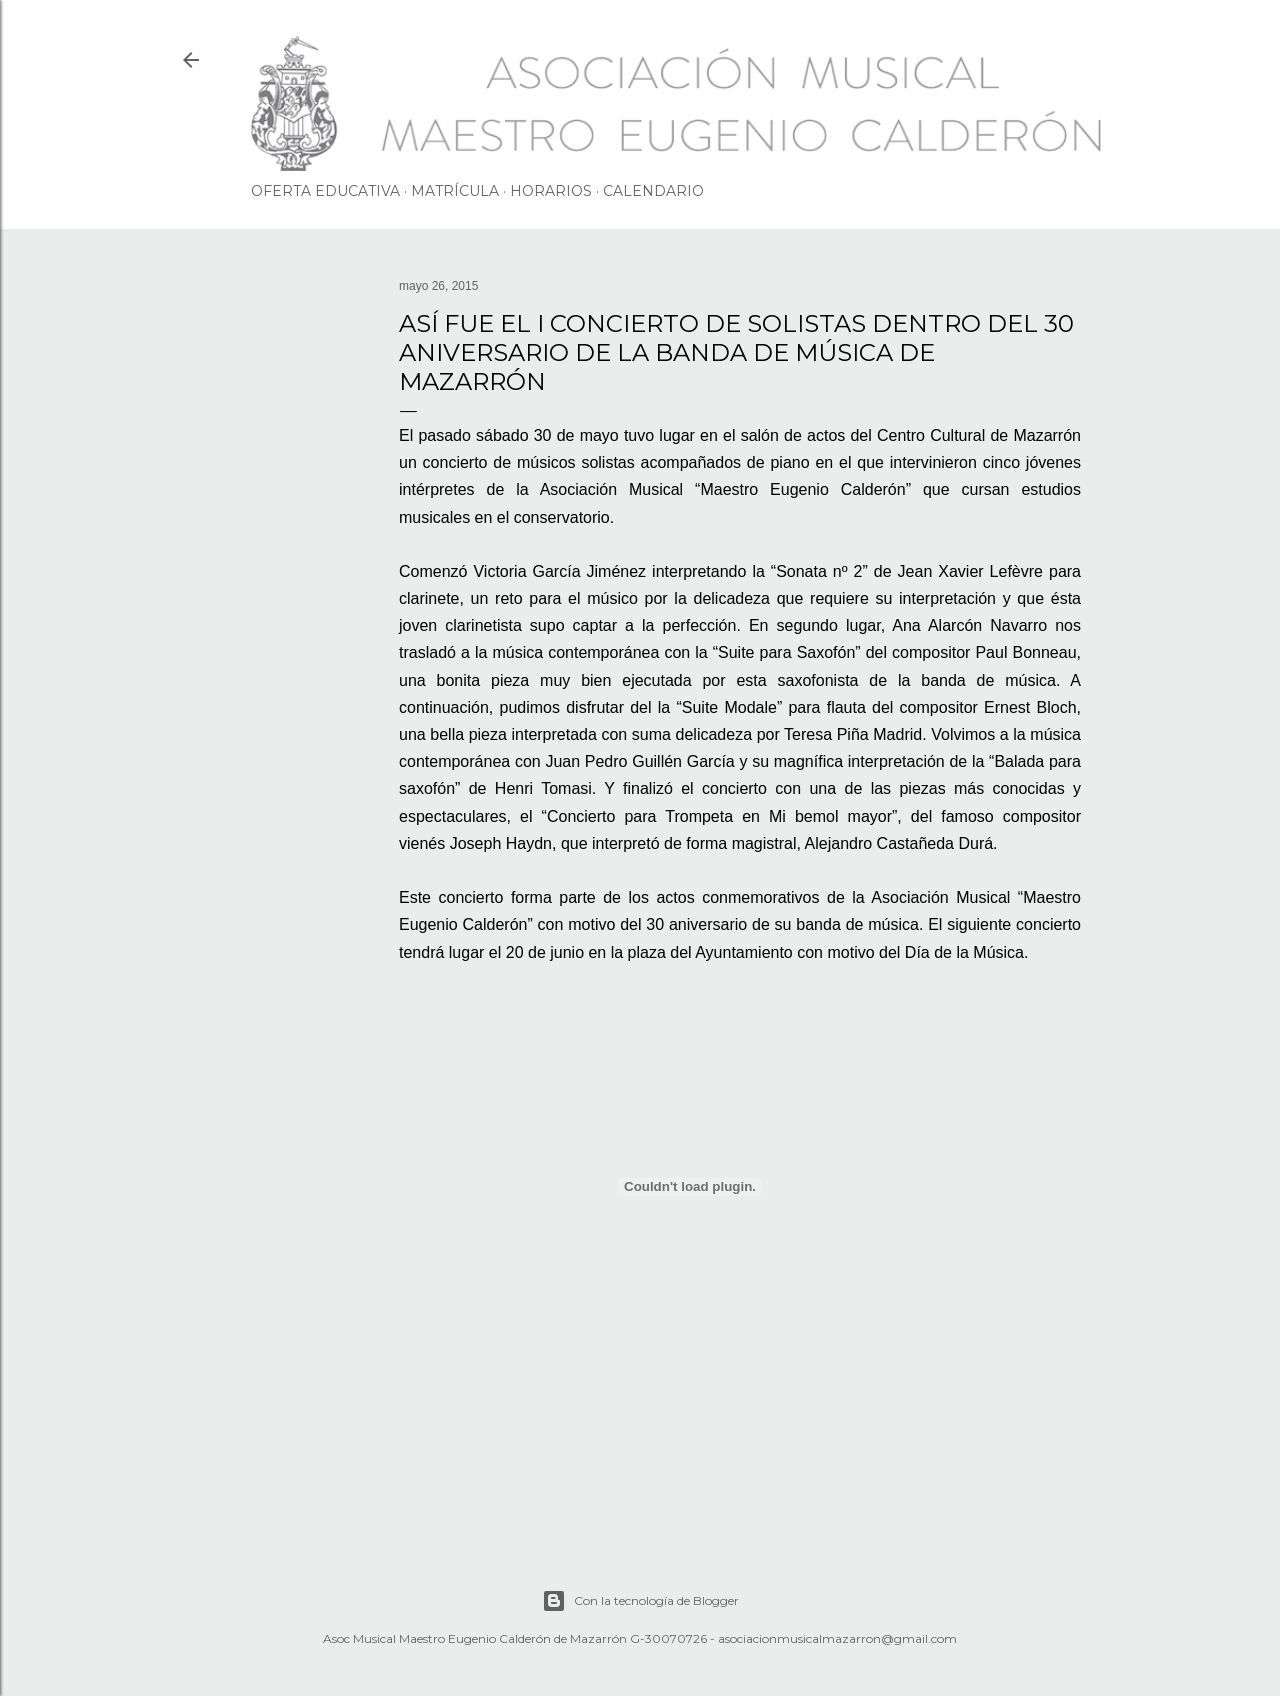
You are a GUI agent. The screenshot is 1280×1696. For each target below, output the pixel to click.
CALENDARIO (653, 191)
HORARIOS (551, 191)
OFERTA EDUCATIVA (325, 191)
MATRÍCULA (455, 191)
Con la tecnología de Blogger (640, 1601)
